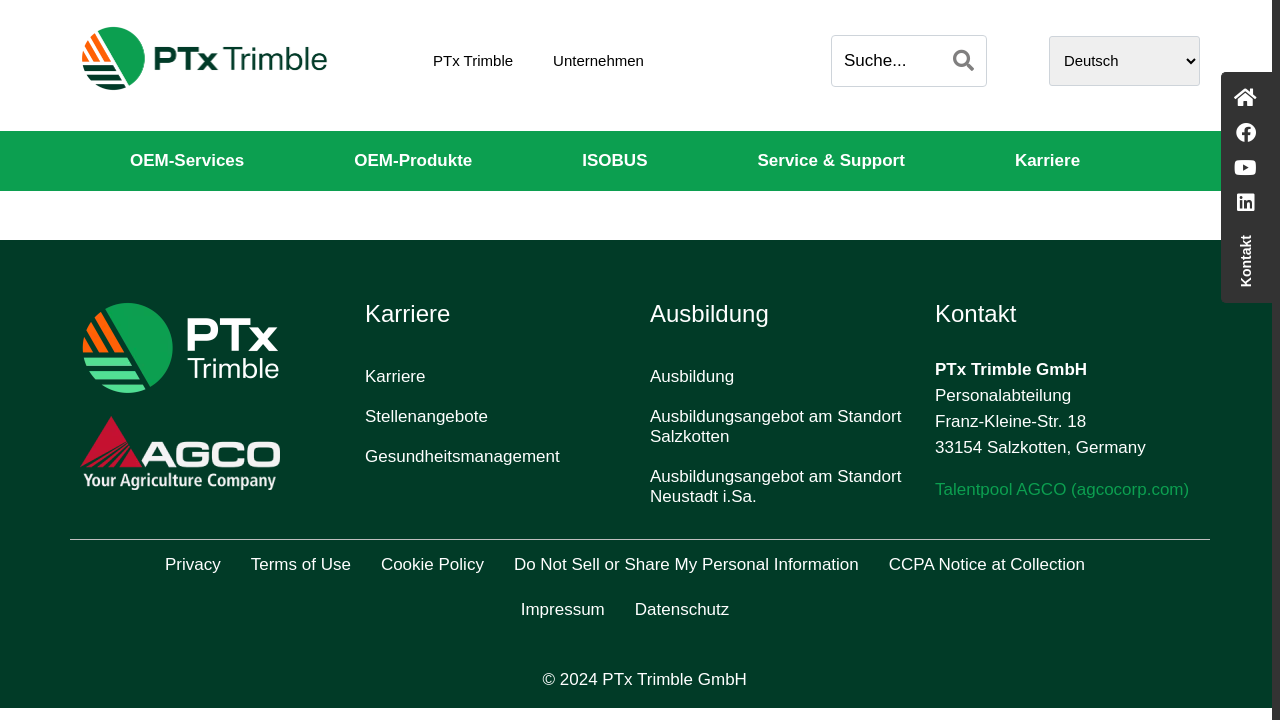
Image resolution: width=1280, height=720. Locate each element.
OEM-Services (187, 160)
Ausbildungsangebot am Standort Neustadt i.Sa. (775, 486)
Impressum (563, 609)
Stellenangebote (426, 416)
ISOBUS (614, 160)
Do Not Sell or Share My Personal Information (686, 564)
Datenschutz (682, 609)
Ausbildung (692, 376)
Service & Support (831, 160)
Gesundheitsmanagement (462, 456)
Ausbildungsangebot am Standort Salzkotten (775, 426)
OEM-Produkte (413, 160)
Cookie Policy (432, 564)
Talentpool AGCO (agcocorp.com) (1062, 489)
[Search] (963, 61)
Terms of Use (301, 564)
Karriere (1047, 160)
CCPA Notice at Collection (987, 564)
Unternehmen (598, 60)
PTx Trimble (473, 60)
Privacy (193, 564)
